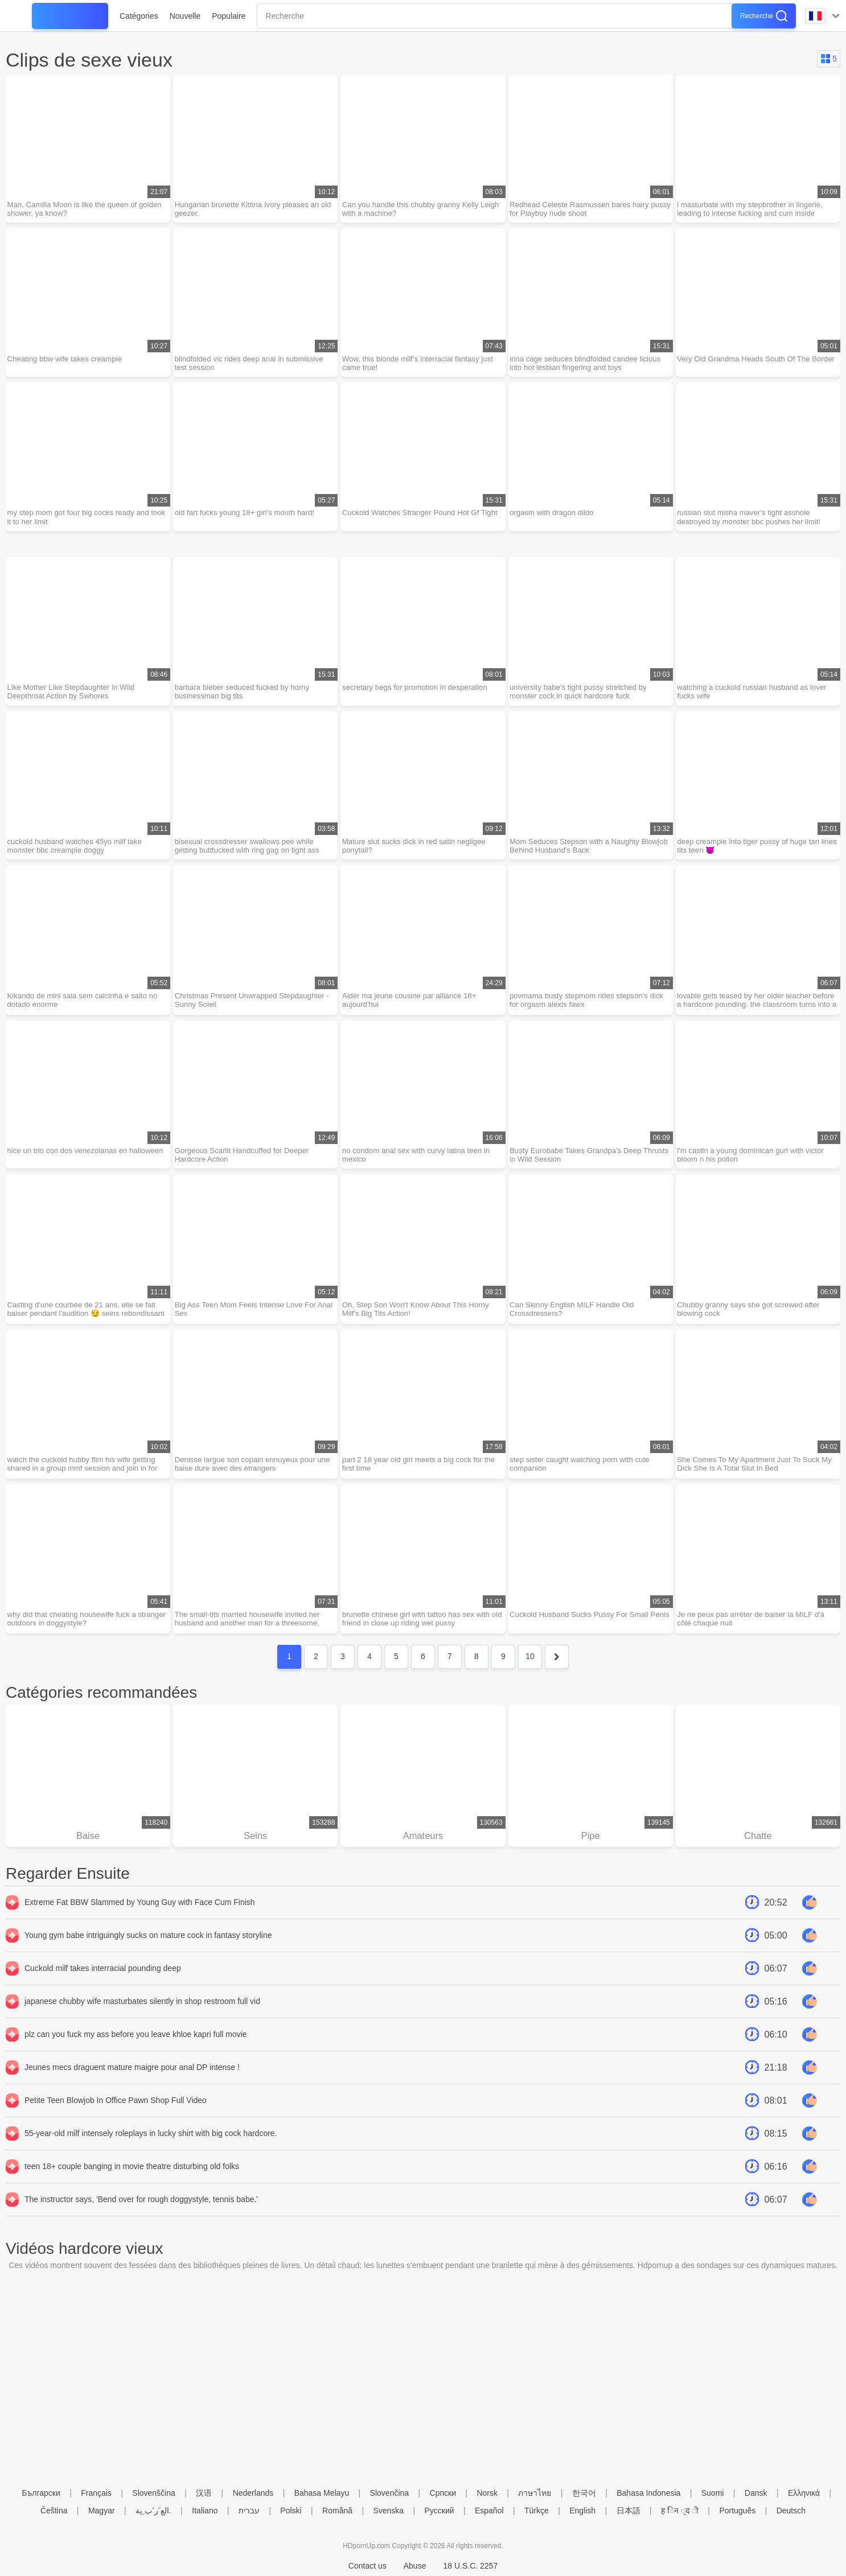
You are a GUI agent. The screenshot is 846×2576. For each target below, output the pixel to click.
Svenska (388, 2510)
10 (530, 1679)
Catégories (139, 15)
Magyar (101, 2510)
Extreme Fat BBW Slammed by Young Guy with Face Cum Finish (139, 1927)
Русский (439, 2510)
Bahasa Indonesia (648, 2492)
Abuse (415, 2565)
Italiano (204, 2510)
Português (737, 2510)
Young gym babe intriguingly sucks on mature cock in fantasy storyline (148, 1960)
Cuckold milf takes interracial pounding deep (102, 1993)
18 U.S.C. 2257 (470, 2565)
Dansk (756, 2492)
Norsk (487, 2492)
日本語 (628, 2510)
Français (96, 2492)
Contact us (367, 2565)
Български (41, 2492)
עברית (249, 2510)
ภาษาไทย (534, 2492)
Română (337, 2510)
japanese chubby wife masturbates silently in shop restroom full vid (142, 2026)
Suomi (712, 2492)
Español (489, 2510)
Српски (443, 2492)
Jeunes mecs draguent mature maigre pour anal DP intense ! (132, 2092)
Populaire (228, 15)
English (582, 2510)
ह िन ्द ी (680, 2510)
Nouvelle (185, 15)
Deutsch (791, 2510)
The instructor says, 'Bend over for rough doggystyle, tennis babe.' (141, 2224)
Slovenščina (153, 2492)
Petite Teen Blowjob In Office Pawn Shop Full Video (115, 2125)
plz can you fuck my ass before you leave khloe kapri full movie (135, 2059)
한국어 (584, 2492)
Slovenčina (389, 2492)
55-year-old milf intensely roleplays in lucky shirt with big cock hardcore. (150, 2158)
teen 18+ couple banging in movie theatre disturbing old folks (131, 2191)
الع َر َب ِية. (153, 2510)
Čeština (53, 2510)
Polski (290, 2510)
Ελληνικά (804, 2492)
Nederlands (253, 2492)
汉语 (204, 2492)
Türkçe (536, 2510)
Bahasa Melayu (322, 2492)
